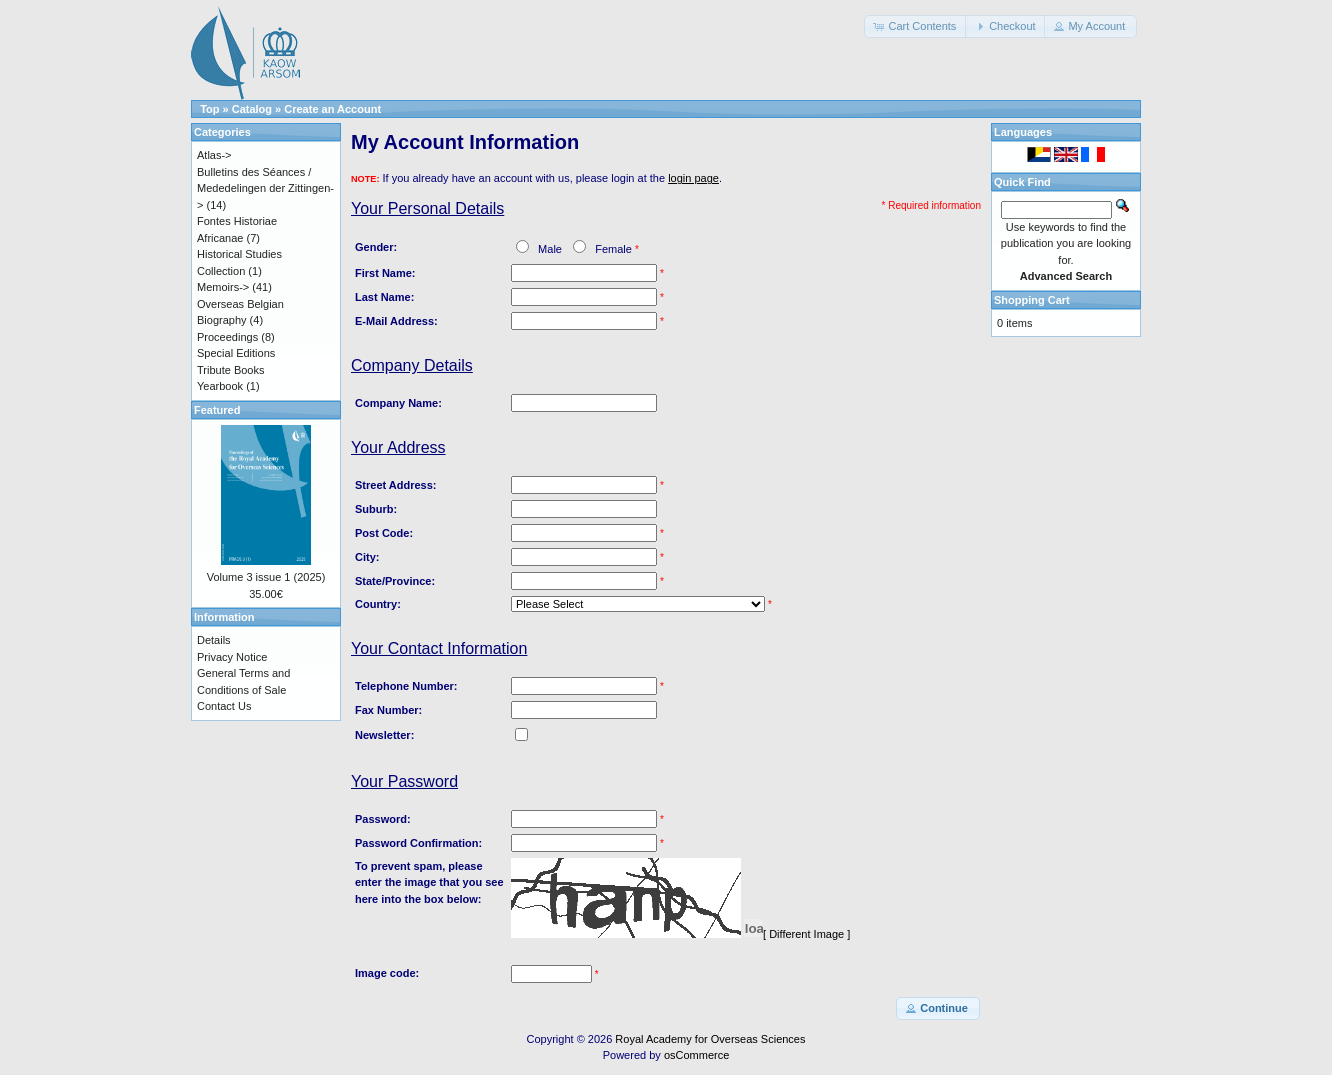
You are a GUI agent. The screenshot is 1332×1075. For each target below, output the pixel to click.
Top (209, 109)
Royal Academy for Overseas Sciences (710, 1039)
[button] (916, 26)
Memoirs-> (223, 287)
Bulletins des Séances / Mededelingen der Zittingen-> (265, 188)
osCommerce (696, 1055)
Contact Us (224, 706)
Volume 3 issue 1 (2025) (266, 577)
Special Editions (236, 353)
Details (214, 640)
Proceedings (227, 337)
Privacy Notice (232, 657)
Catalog (252, 109)
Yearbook (220, 386)
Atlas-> (214, 155)
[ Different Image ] (806, 934)
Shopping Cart (1032, 300)
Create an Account (332, 109)
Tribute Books (230, 370)
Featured (217, 410)
